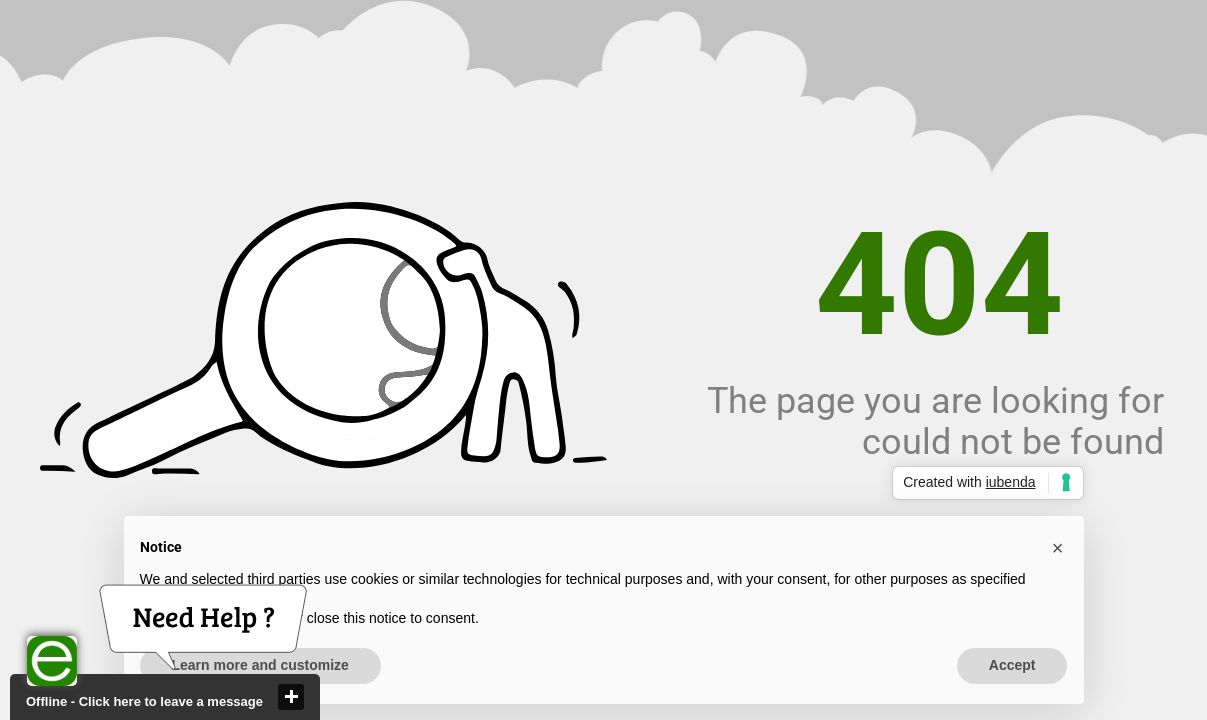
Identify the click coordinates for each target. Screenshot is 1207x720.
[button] (1058, 548)
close (291, 697)
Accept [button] (1012, 665)
